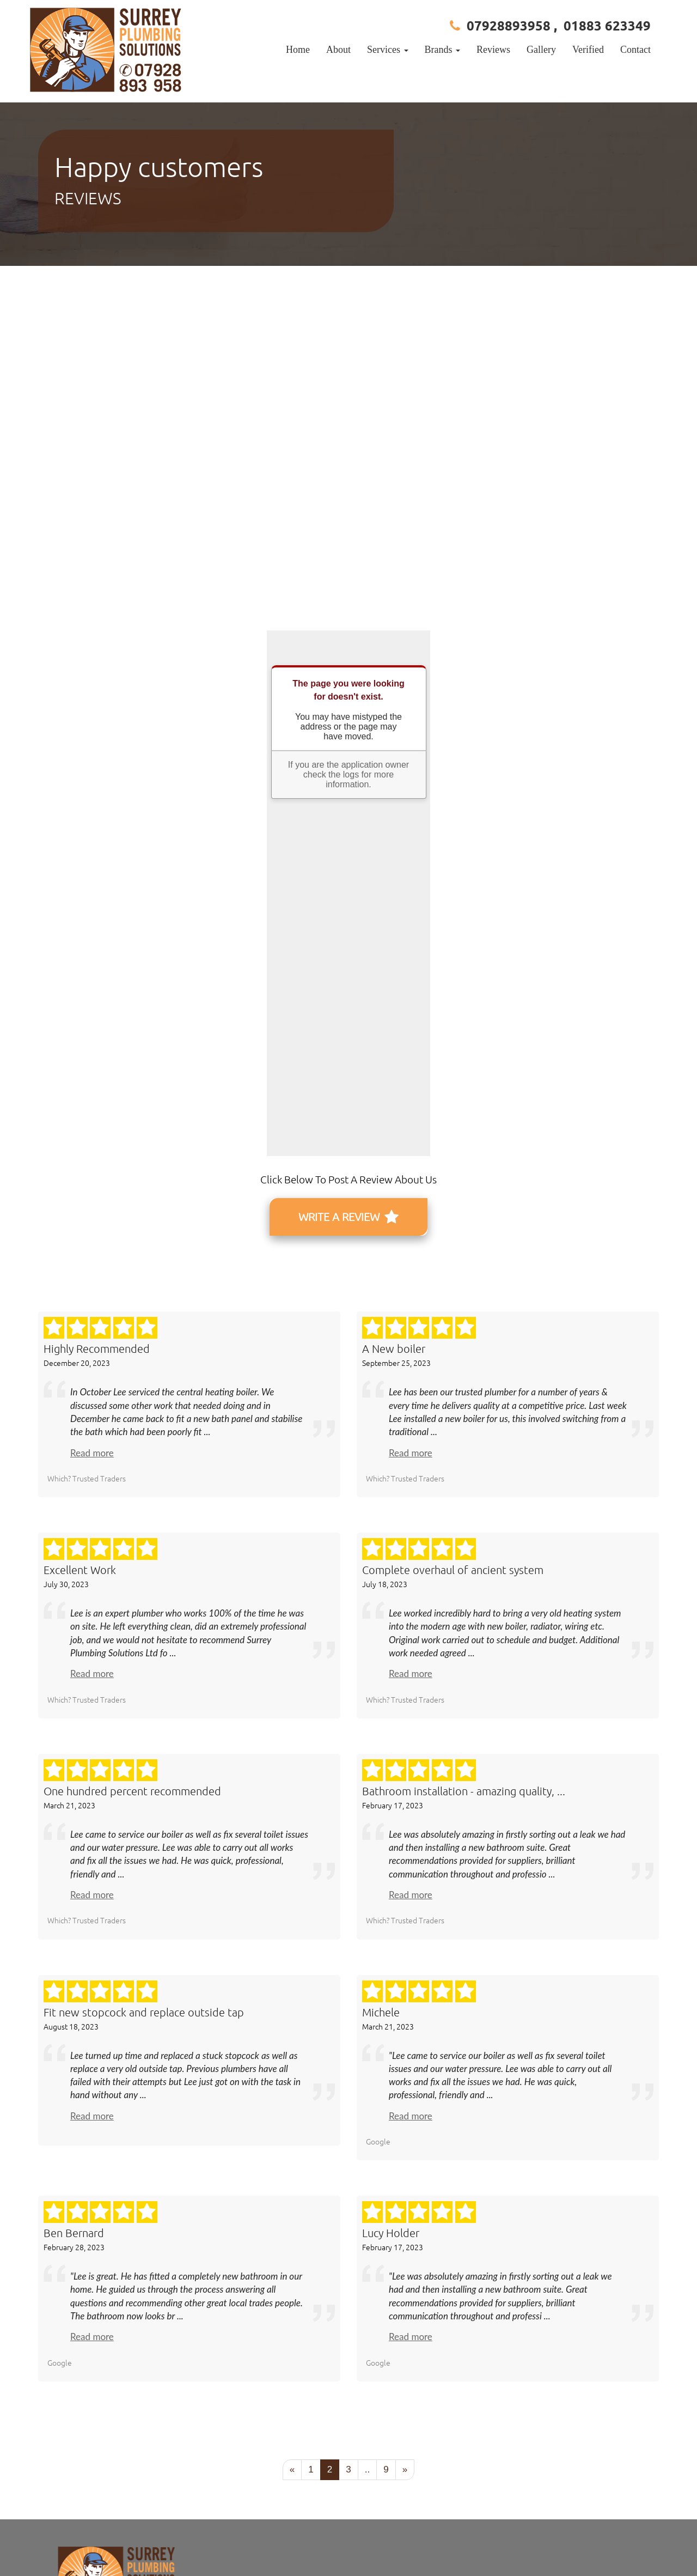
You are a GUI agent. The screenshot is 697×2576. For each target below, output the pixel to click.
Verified (588, 49)
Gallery (541, 49)
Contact (635, 49)
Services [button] (387, 49)
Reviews (493, 49)
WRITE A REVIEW (348, 1217)
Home (298, 49)
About (338, 49)
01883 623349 (607, 25)
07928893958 (509, 25)
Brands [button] (443, 49)
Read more (92, 1453)
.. (367, 2469)
